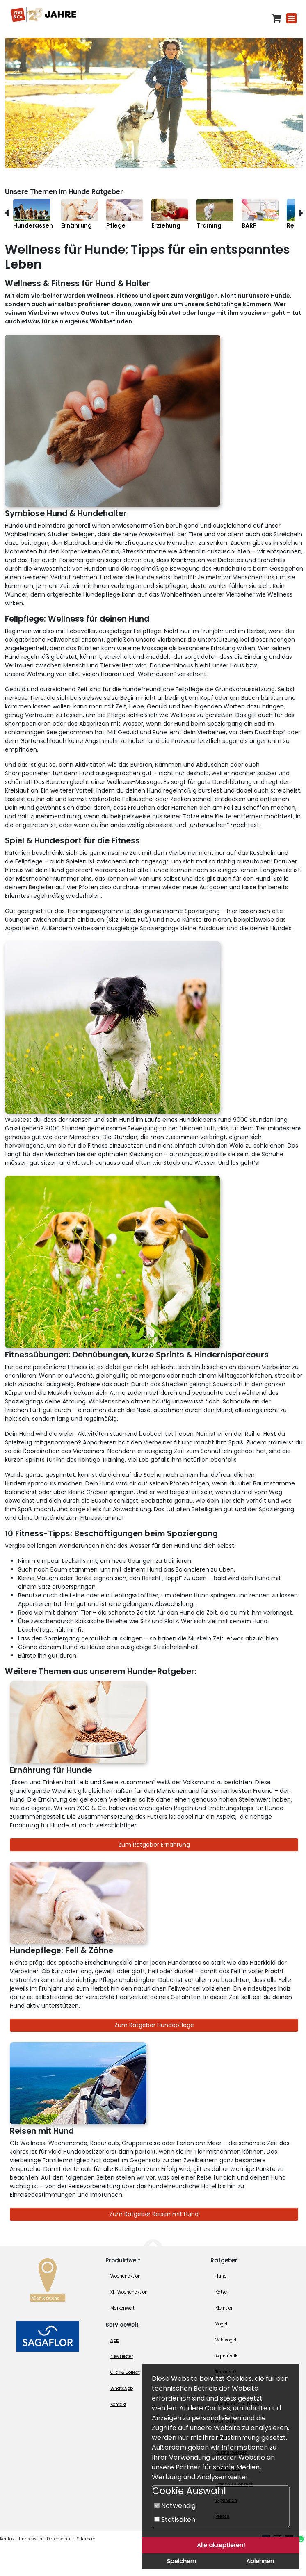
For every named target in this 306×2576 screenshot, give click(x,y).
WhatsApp (121, 2388)
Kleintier (224, 2308)
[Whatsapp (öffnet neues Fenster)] (300, 2539)
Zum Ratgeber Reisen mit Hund (154, 2214)
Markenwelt (122, 2308)
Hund (221, 2276)
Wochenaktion (125, 2276)
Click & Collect (125, 2372)
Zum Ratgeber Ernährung (154, 1844)
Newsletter (121, 2356)
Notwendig (175, 2505)
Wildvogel (225, 2340)
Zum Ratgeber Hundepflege (154, 2025)
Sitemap (86, 2539)
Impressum (31, 2539)
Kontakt (118, 2404)
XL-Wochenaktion (129, 2292)
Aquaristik (226, 2356)
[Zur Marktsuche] (47, 2282)
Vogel (221, 2324)
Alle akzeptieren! (221, 2545)
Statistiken (174, 2519)
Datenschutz (60, 2539)
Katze (221, 2292)
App (114, 2340)
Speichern (181, 2561)
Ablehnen (260, 2561)
